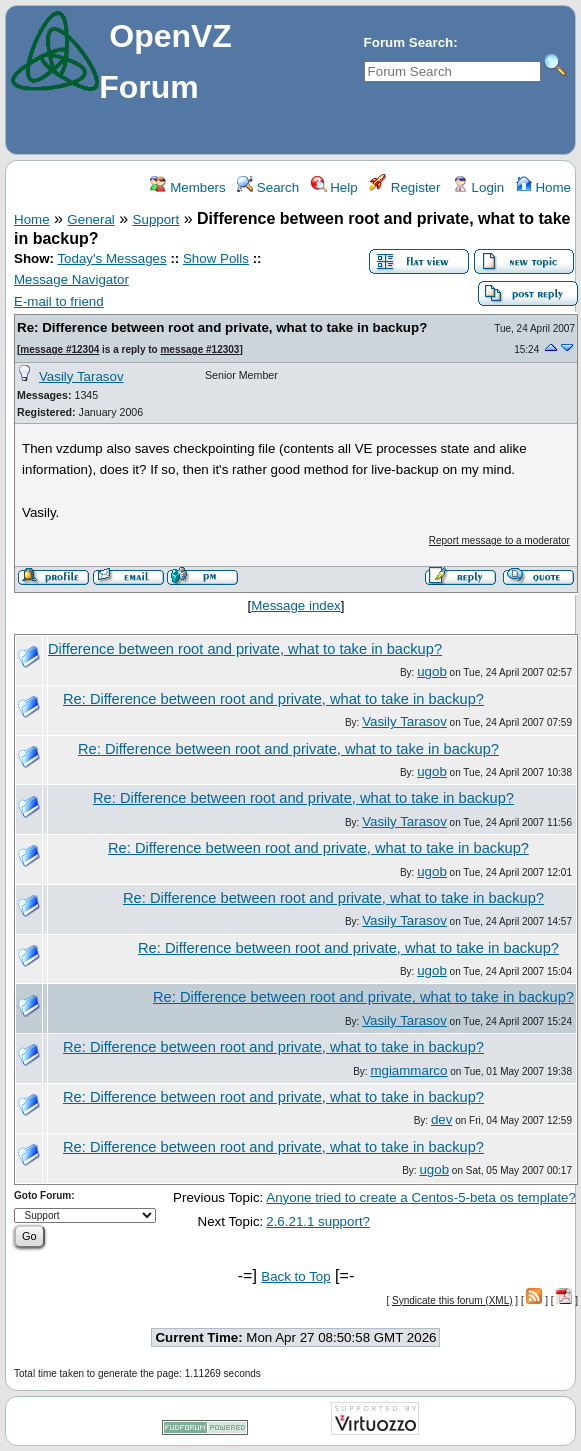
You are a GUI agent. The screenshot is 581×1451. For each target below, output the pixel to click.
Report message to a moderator (499, 540)
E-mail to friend (59, 301)
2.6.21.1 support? (318, 1221)
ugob (432, 671)
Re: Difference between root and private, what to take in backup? (222, 327)
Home (543, 187)
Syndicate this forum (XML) (452, 1300)
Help (334, 187)
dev (442, 1119)
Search (268, 187)
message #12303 (199, 349)
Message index (296, 605)
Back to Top (295, 1276)
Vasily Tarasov (81, 376)
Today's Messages (111, 258)
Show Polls (216, 258)
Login (478, 187)
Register (404, 187)
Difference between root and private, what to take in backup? (245, 649)
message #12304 (59, 349)
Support (156, 219)
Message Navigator (71, 279)
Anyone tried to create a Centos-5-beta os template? (421, 1197)
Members (187, 187)
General (90, 219)
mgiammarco (408, 1070)
